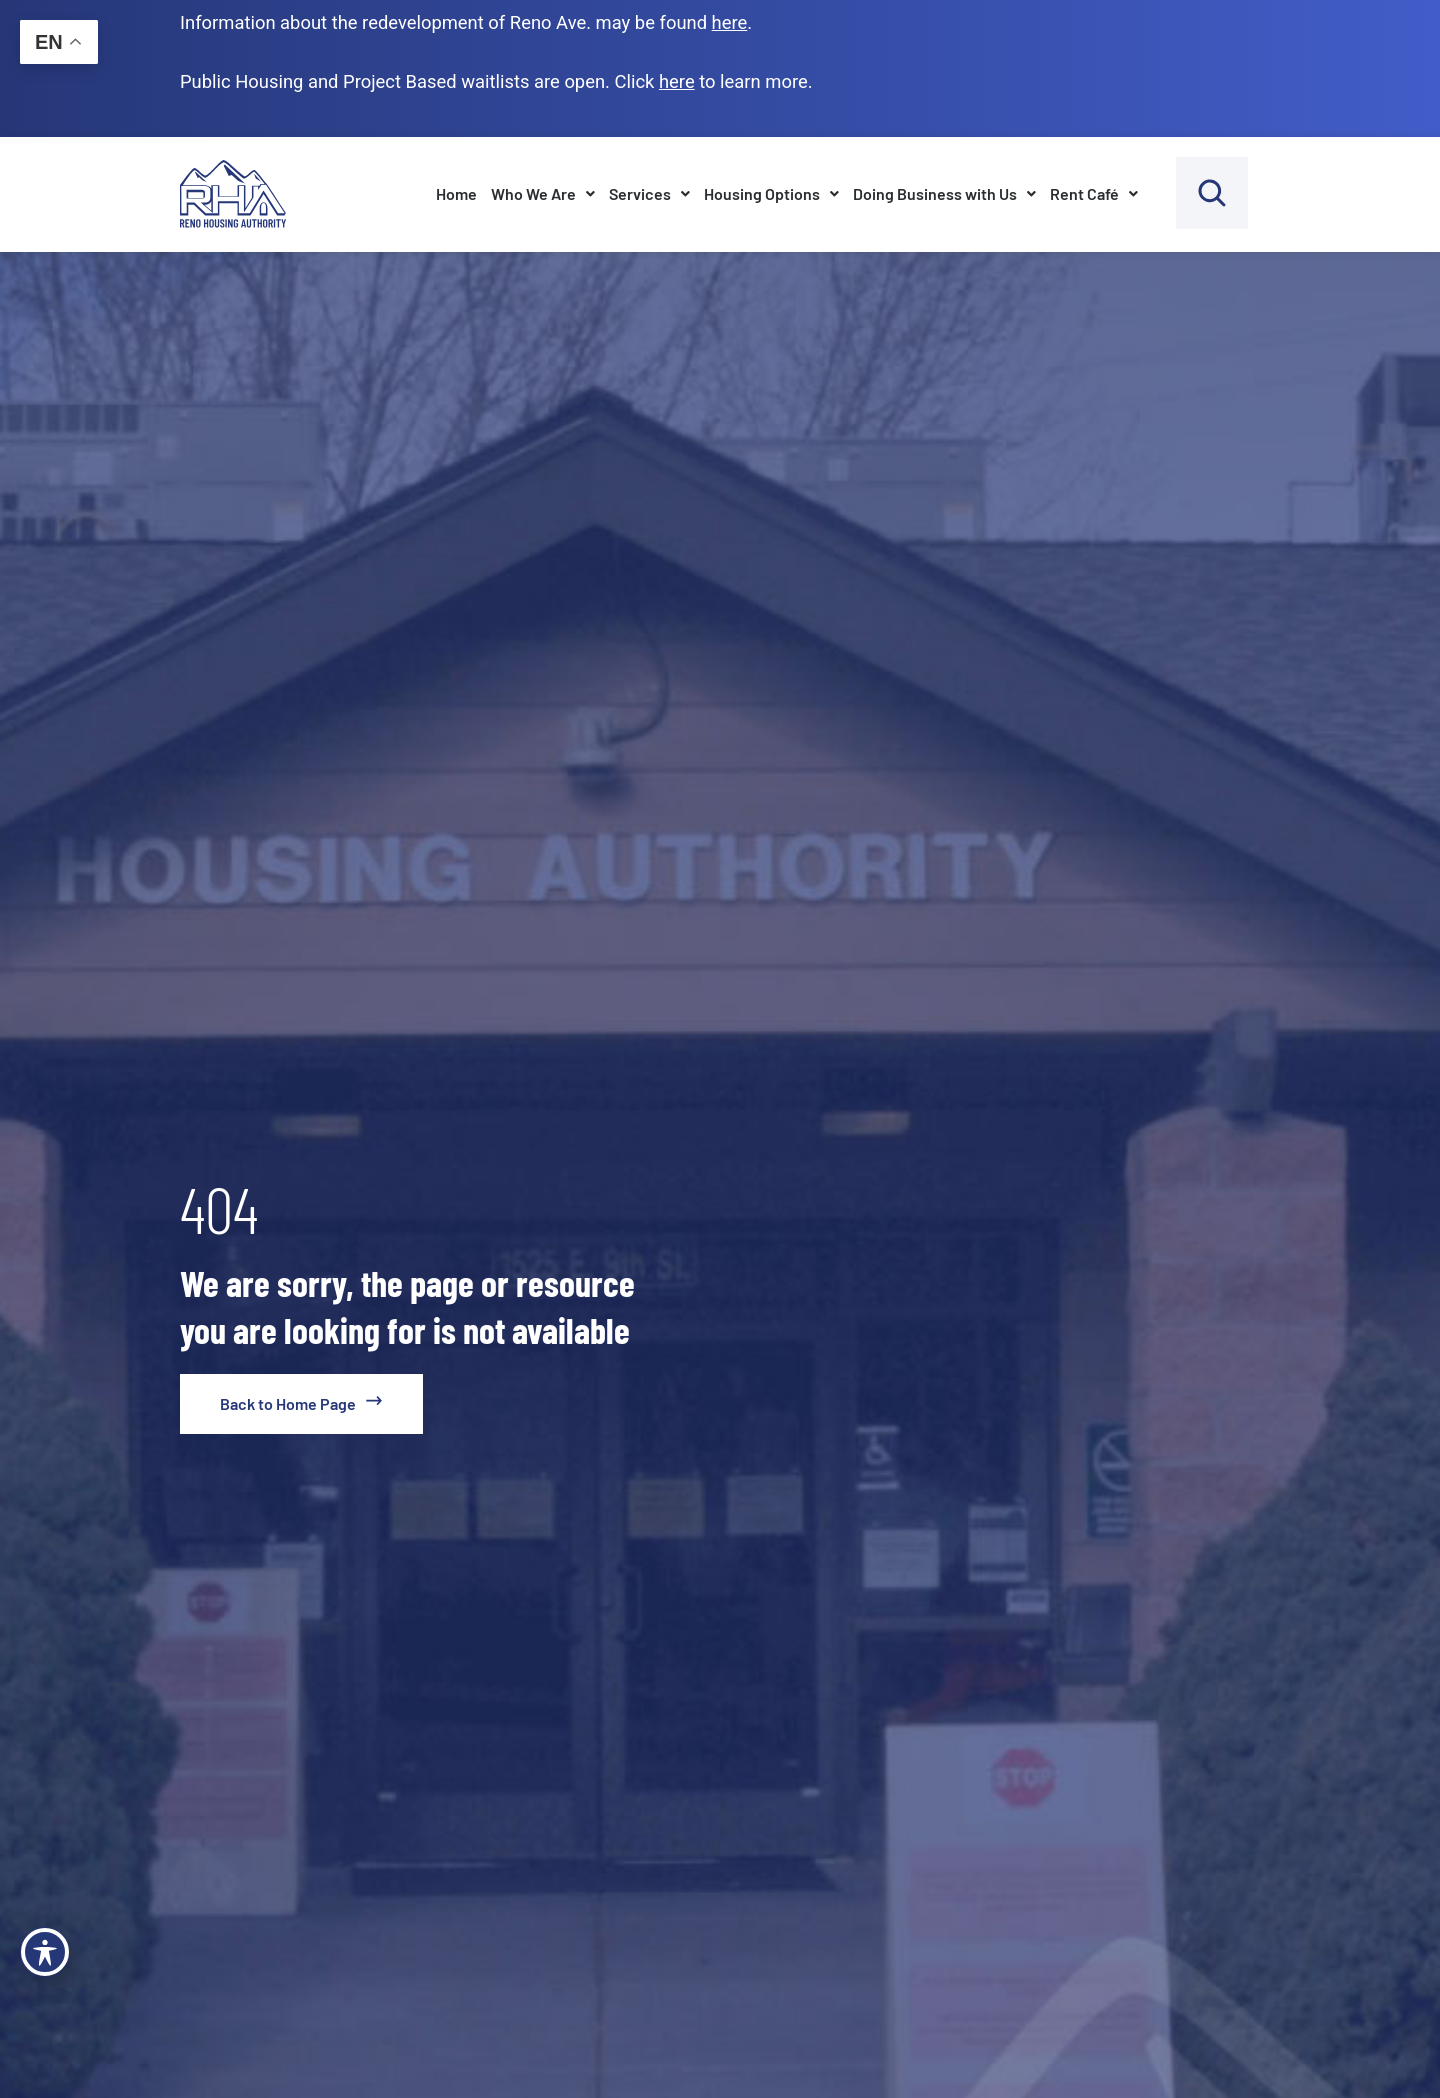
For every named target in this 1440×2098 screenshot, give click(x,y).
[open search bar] (1212, 193)
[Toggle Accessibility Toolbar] (45, 1952)
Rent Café (1094, 193)
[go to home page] (301, 1404)
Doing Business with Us (944, 193)
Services (649, 193)
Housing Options (771, 193)
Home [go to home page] (456, 193)
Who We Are (543, 193)
